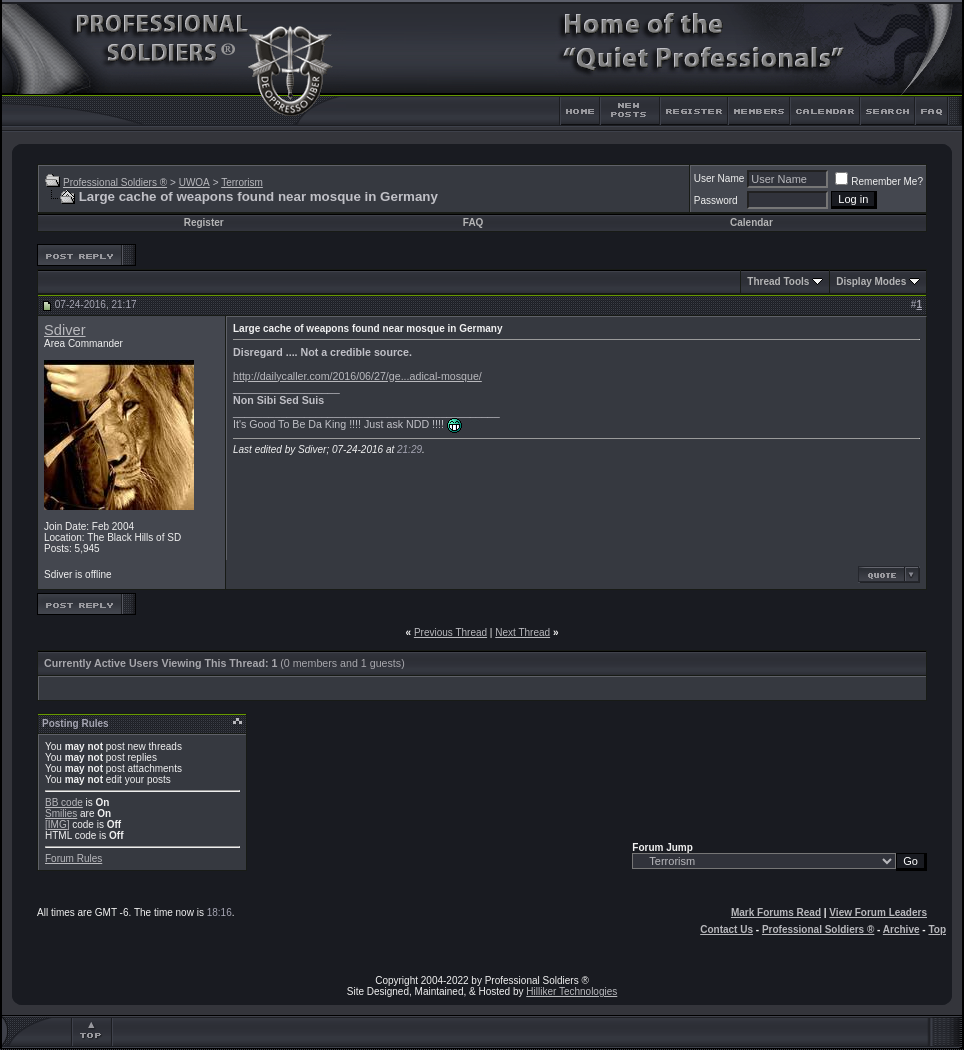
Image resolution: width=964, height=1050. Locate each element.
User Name (719, 178)
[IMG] (57, 824)
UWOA (194, 182)
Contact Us (726, 929)
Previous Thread (450, 632)
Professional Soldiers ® (115, 182)
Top (937, 929)
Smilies (61, 813)
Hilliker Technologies (571, 991)
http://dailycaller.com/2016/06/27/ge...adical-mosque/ (357, 376)
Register (204, 222)
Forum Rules (73, 858)
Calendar (751, 222)
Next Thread (522, 632)
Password (716, 200)
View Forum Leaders (878, 912)
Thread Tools (778, 281)
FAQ (473, 222)
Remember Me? (879, 181)
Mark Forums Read (776, 912)
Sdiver (65, 330)
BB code (64, 802)
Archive (901, 929)
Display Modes (871, 281)
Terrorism (242, 182)
